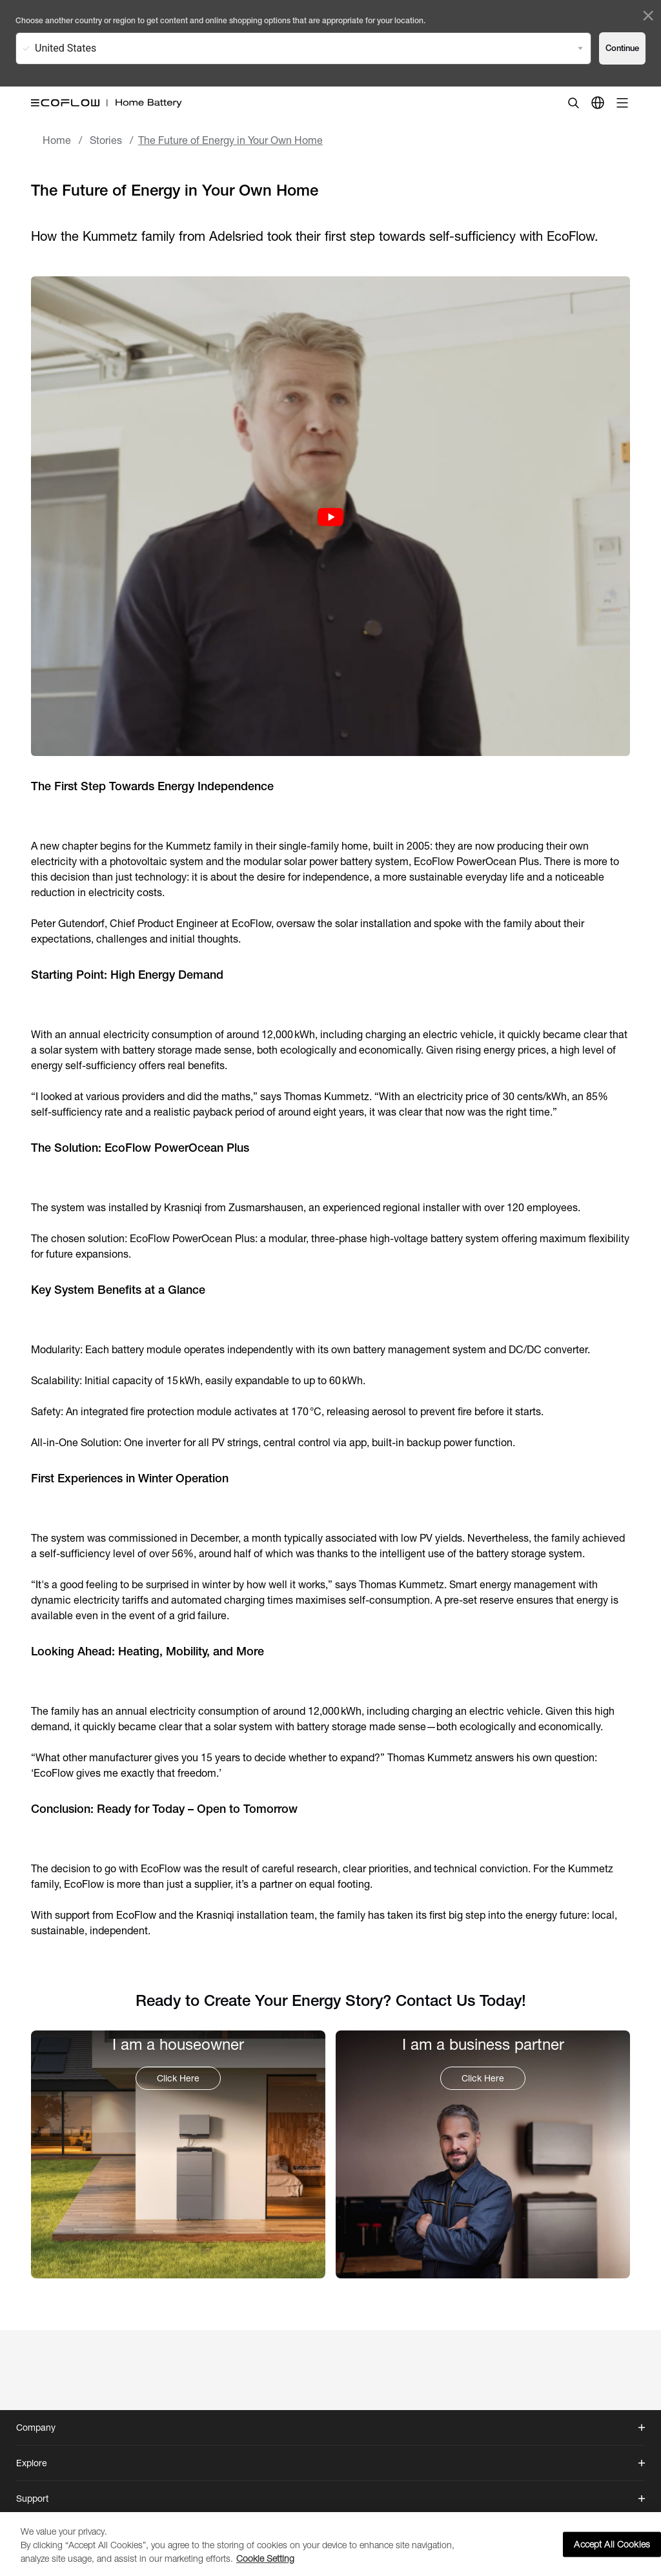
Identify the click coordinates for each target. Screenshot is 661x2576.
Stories (106, 140)
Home (57, 140)
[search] (573, 102)
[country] (597, 102)
